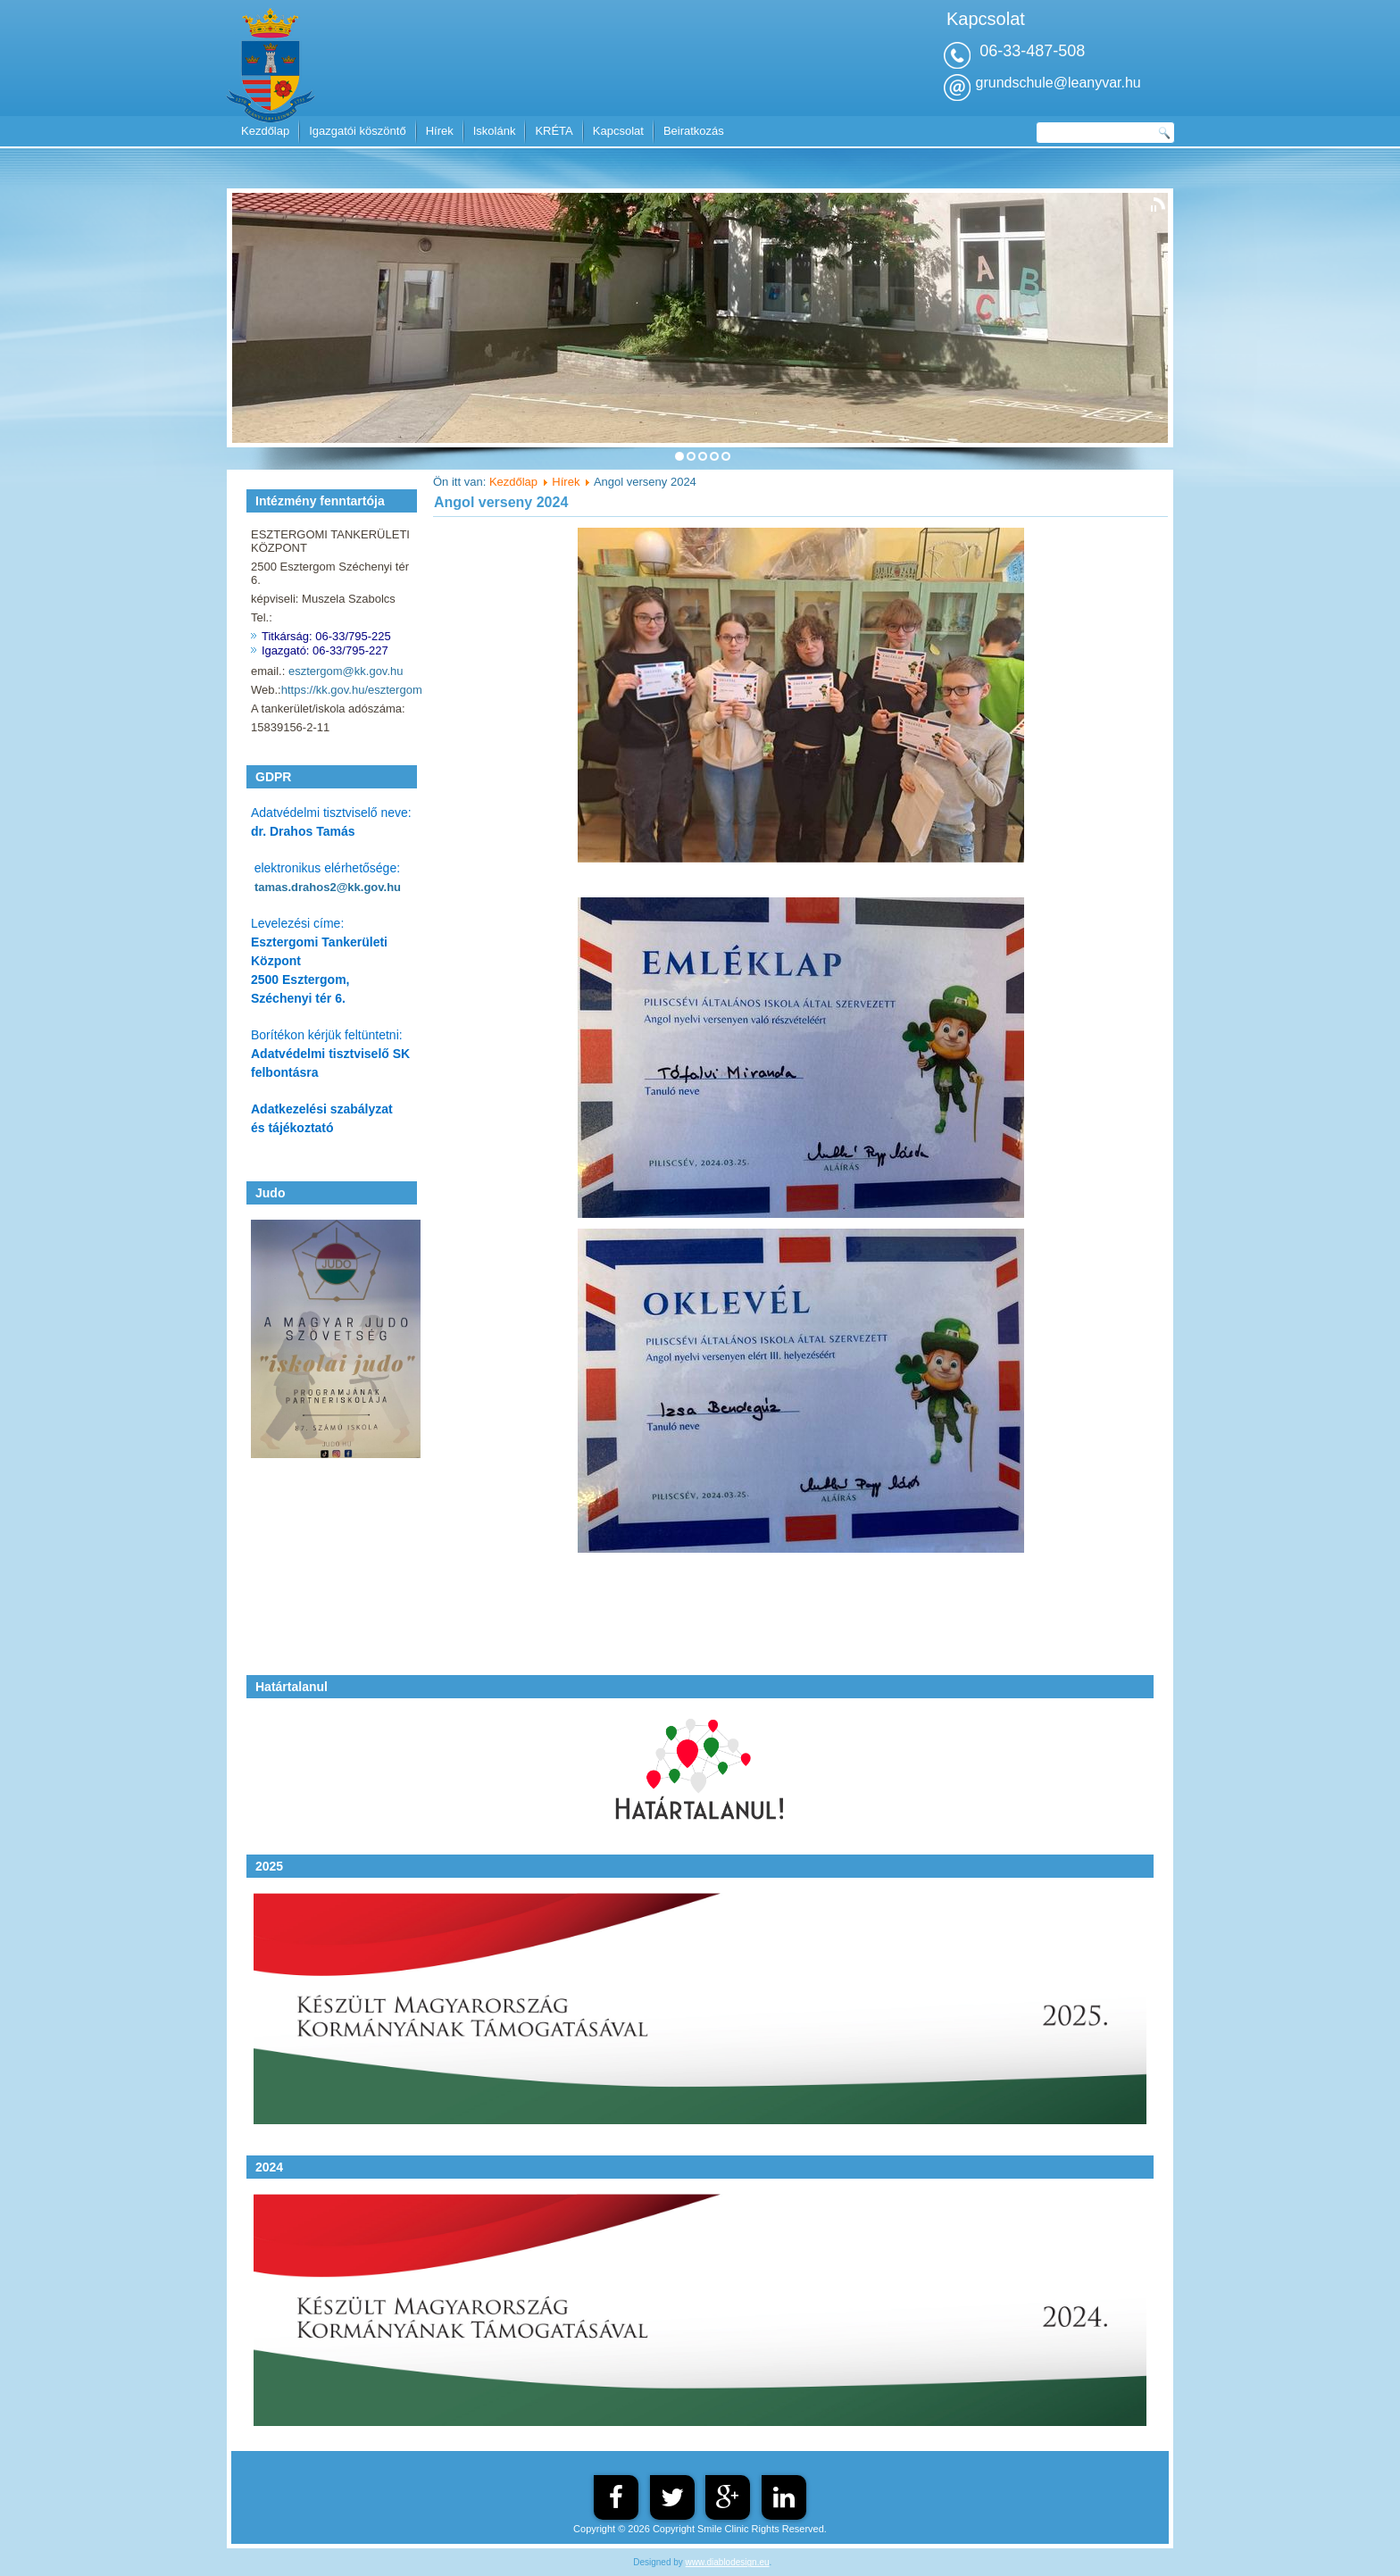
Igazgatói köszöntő (357, 131)
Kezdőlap (265, 131)
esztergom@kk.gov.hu (346, 671)
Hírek (440, 131)
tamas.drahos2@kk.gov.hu (327, 887)
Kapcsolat (618, 131)
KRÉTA (553, 131)
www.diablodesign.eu (728, 2562)
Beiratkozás (693, 131)
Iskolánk (494, 131)
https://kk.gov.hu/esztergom (351, 689)
